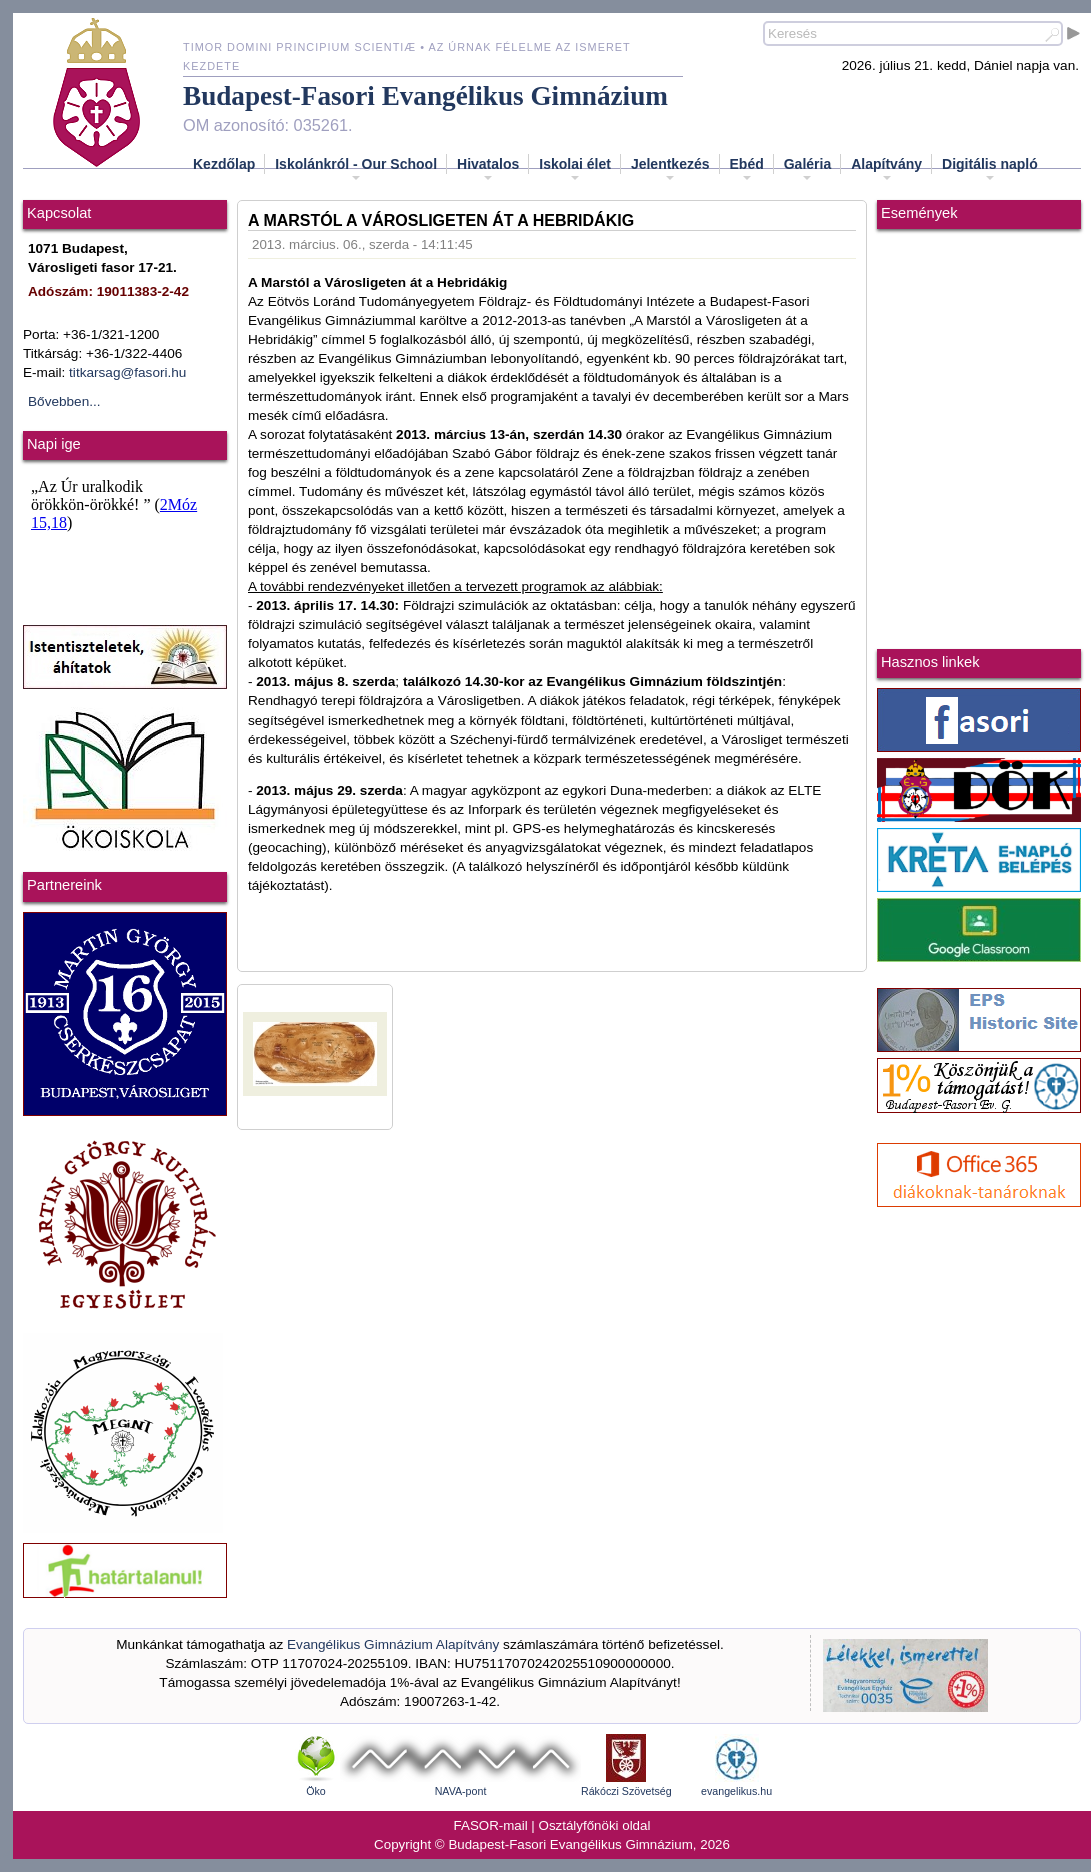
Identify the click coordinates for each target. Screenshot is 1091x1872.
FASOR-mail (491, 1825)
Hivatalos (488, 170)
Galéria (807, 170)
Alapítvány (886, 170)
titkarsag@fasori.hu (127, 372)
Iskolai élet (575, 170)
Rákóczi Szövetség (626, 1791)
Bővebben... (64, 401)
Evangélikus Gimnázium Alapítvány (393, 1644)
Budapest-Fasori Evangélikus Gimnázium (425, 96)
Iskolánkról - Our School (356, 170)
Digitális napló (990, 170)
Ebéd (747, 170)
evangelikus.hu (736, 1791)
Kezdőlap (224, 164)
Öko (316, 1791)
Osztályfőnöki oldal (595, 1825)
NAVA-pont (461, 1791)
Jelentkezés (670, 170)
